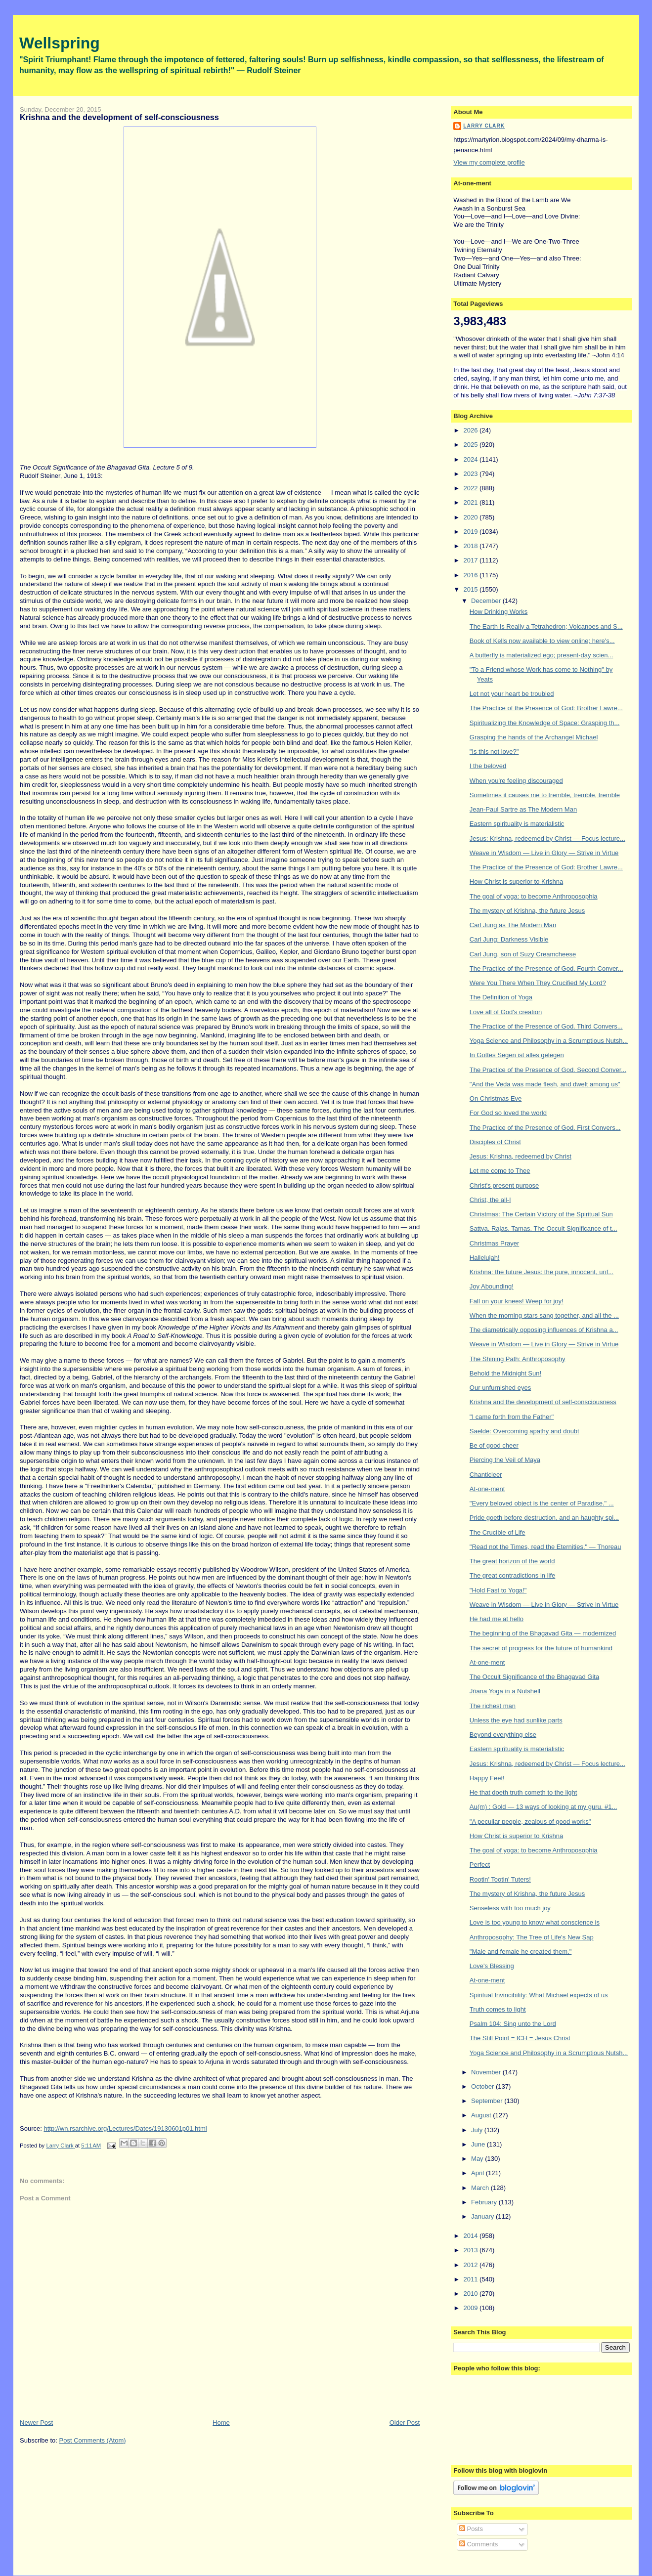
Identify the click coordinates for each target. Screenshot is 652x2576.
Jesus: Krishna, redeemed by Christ (520, 1156)
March (481, 2187)
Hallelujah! (485, 1257)
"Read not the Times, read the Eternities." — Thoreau (545, 1546)
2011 (471, 2279)
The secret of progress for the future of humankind (541, 1648)
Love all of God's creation (506, 1012)
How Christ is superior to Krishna (516, 881)
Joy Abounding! (492, 1286)
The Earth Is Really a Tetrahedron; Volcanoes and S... (546, 626)
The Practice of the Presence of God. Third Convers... (546, 1026)
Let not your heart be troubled (512, 693)
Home (221, 2422)
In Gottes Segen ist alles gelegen (517, 1055)
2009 (471, 2308)
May (478, 2158)
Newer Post (36, 2422)
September (487, 2100)
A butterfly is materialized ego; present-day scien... (541, 655)
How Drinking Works (499, 611)
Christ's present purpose (504, 1185)
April (478, 2173)
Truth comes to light (498, 2009)
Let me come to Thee (500, 1170)
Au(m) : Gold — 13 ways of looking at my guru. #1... (543, 1806)
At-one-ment (487, 1489)
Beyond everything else (503, 1734)
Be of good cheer (494, 1445)
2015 (471, 589)
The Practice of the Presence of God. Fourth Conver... (546, 968)
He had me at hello (496, 1619)
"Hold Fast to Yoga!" (498, 1590)
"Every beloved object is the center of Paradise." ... (542, 1503)
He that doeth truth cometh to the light (523, 1792)
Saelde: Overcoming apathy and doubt (524, 1431)
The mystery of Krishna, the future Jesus (527, 910)
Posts (471, 2529)
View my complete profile (488, 162)
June (479, 2144)
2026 (471, 430)
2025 (471, 444)
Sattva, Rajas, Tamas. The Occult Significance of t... (543, 1228)
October (483, 2086)
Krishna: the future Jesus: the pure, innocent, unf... (541, 1272)
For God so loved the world (508, 1112)
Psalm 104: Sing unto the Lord (513, 2023)
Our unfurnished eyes (500, 1387)
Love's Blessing (492, 1966)
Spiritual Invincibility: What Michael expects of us (539, 1995)
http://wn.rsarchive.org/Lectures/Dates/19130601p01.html (125, 2128)
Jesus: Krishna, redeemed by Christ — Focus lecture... (547, 838)
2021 (471, 502)
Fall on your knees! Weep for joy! (517, 1301)
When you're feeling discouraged (516, 780)
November (487, 2072)
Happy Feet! (487, 1778)
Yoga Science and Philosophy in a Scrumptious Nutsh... (549, 1040)
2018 (471, 546)
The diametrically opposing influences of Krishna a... (544, 1329)
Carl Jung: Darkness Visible (509, 939)
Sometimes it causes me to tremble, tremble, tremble (545, 795)
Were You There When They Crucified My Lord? (538, 983)
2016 (471, 575)
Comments (478, 2544)
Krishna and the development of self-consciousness (543, 1402)
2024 (471, 459)
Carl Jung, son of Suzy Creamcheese (523, 954)
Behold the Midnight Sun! (505, 1373)
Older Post (405, 2422)
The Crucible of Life (497, 1532)
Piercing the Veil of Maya (505, 1459)
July (477, 2130)
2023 (471, 473)
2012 (471, 2265)
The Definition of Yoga (501, 997)
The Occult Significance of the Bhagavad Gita (534, 1676)
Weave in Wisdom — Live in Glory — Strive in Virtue (544, 853)
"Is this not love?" (494, 751)
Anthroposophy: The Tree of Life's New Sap (532, 1937)
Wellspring (59, 43)
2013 (471, 2250)
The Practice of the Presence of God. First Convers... (545, 1127)
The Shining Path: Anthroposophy (517, 1359)
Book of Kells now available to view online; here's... (542, 640)
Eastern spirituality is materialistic (517, 823)
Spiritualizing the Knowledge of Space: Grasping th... (545, 723)
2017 (471, 560)
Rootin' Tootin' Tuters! (500, 1879)
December (487, 600)
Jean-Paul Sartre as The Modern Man (523, 809)
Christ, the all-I (490, 1199)
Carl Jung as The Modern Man (513, 925)
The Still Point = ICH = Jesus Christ (520, 2038)
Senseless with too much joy (510, 1908)
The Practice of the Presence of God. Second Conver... (548, 1069)
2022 (471, 488)
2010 (471, 2293)
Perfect (480, 1864)
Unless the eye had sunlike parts (516, 1720)
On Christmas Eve (496, 1098)
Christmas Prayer (494, 1243)
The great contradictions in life (512, 1575)
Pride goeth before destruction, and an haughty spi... (544, 1517)
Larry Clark (484, 126)
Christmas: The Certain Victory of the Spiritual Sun (541, 1214)
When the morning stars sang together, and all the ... (544, 1315)
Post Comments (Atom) (92, 2440)
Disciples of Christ (495, 1142)
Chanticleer (486, 1474)
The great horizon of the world (512, 1561)
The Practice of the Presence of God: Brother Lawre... (546, 708)
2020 (471, 517)
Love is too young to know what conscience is (535, 1922)
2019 (471, 531)
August (482, 2115)
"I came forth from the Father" (512, 1416)
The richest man (493, 1706)
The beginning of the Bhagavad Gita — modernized (543, 1633)
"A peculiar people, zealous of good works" (530, 1821)
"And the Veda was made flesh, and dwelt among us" (545, 1084)
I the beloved (488, 766)
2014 (471, 2235)
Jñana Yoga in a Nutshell (505, 1691)
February (485, 2202)
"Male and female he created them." (521, 1951)
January (483, 2216)
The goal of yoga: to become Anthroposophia (534, 896)
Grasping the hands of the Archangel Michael (534, 737)
